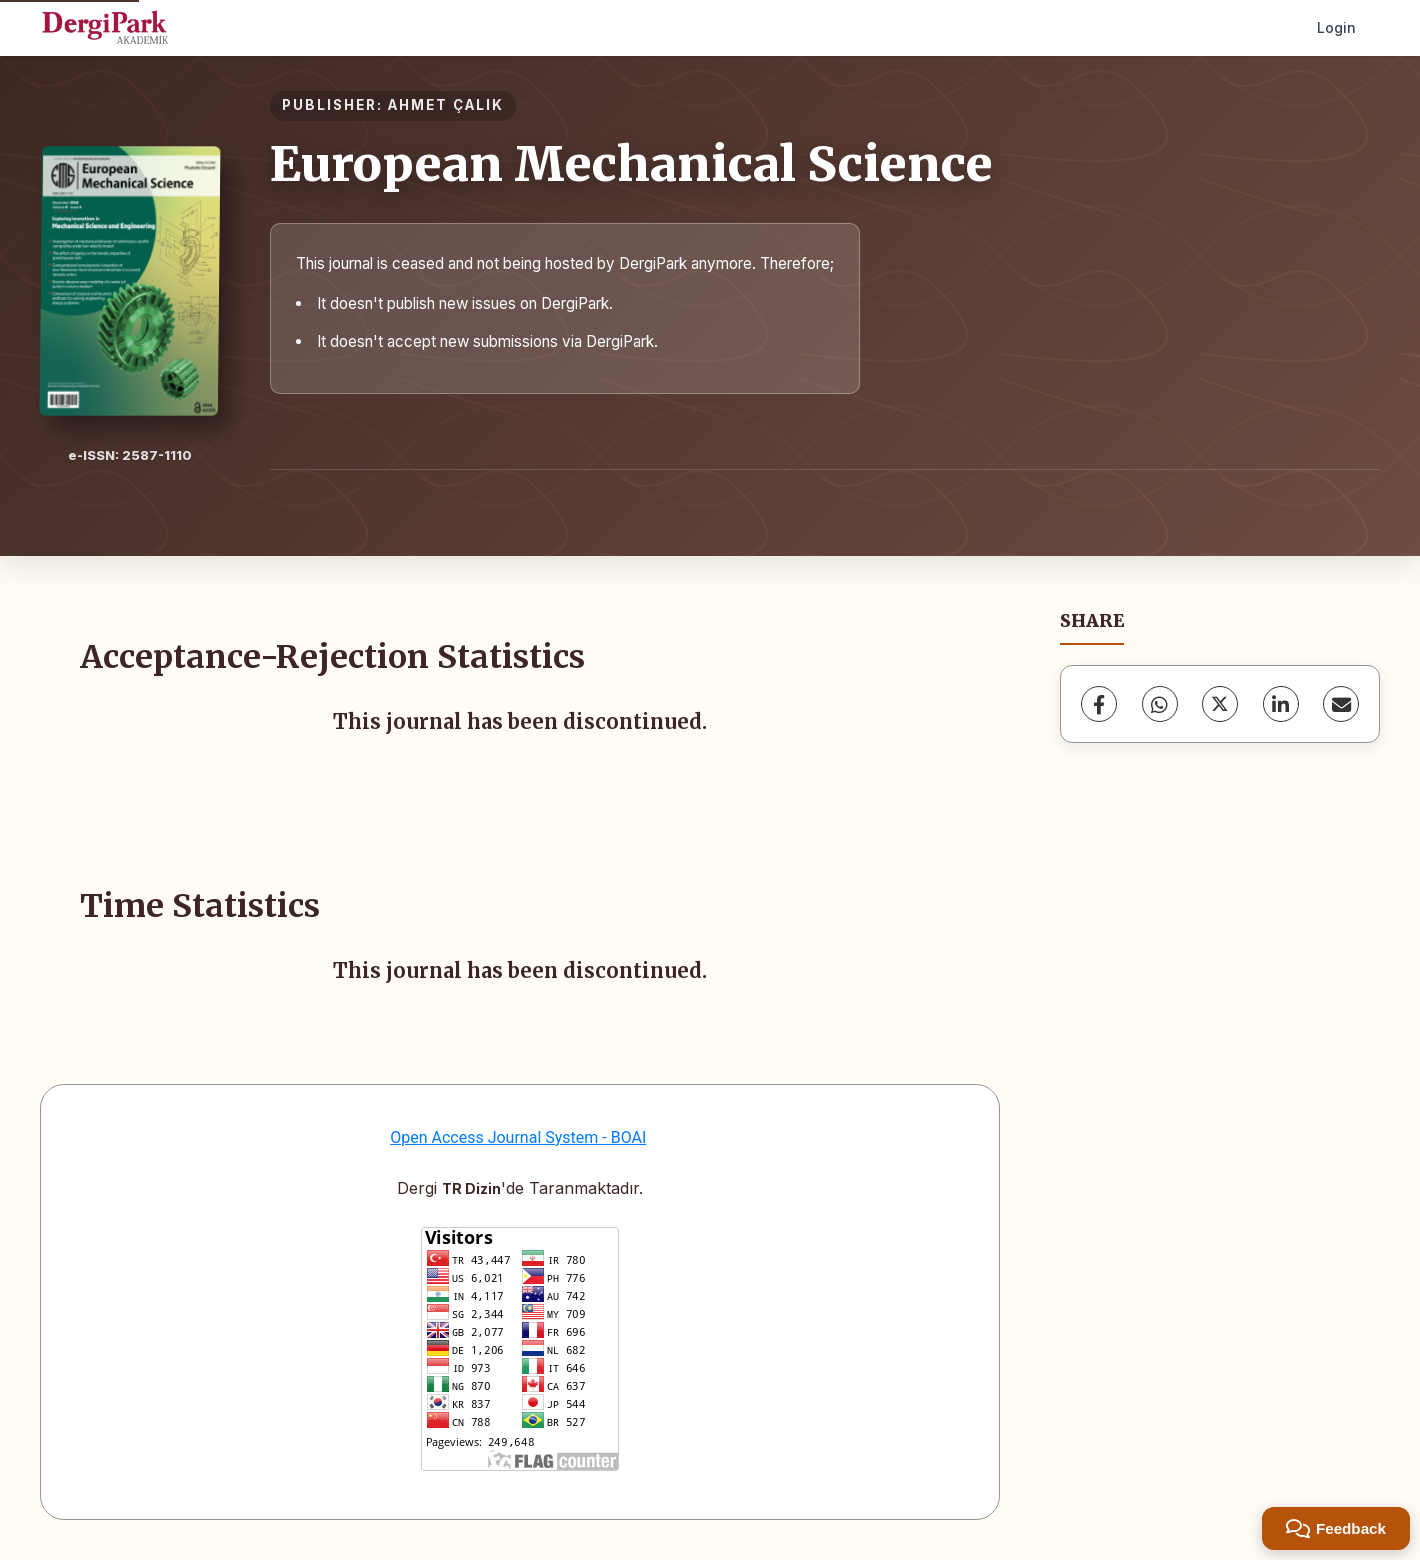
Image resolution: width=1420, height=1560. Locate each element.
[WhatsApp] (1160, 704)
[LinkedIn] (1281, 704)
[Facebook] (1099, 704)
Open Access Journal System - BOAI (518, 1137)
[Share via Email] (1341, 704)
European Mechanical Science (631, 164)
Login (1336, 27)
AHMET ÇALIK (446, 105)
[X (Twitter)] (1220, 704)
